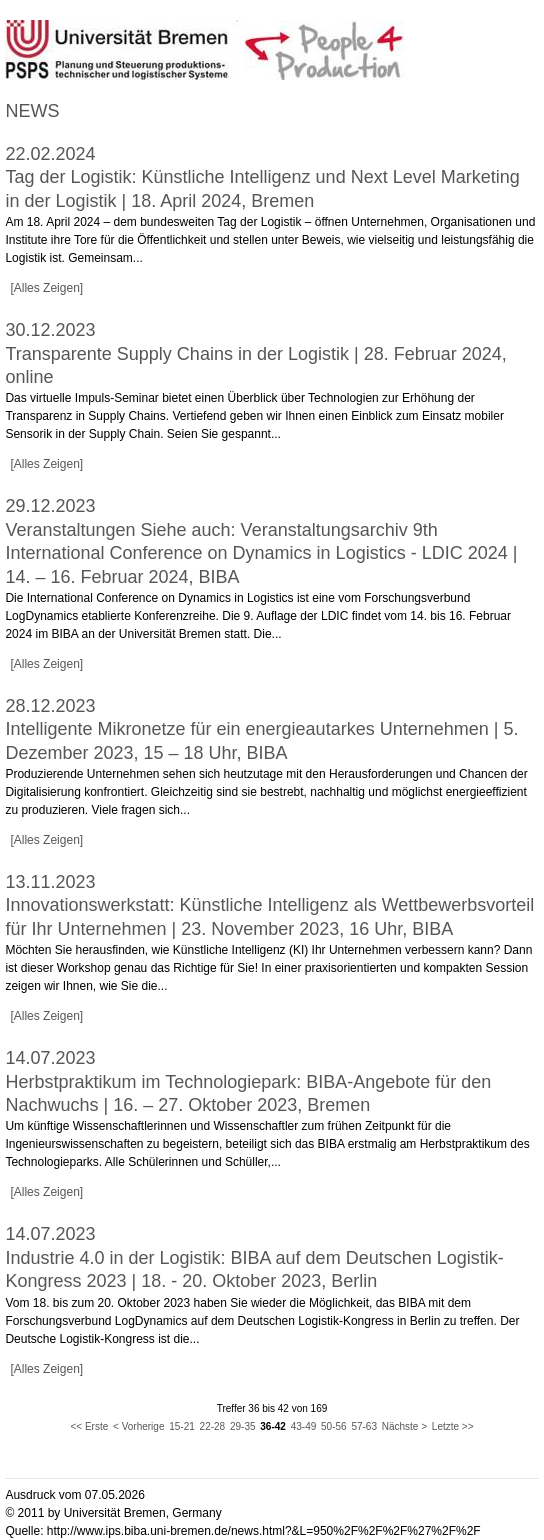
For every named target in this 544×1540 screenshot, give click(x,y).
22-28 (213, 1426)
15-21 (182, 1426)
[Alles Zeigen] (46, 288)
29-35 (243, 1426)
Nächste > (404, 1426)
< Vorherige (138, 1426)
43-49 (304, 1426)
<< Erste (89, 1426)
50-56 (334, 1426)
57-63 (364, 1426)
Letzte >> (453, 1426)
